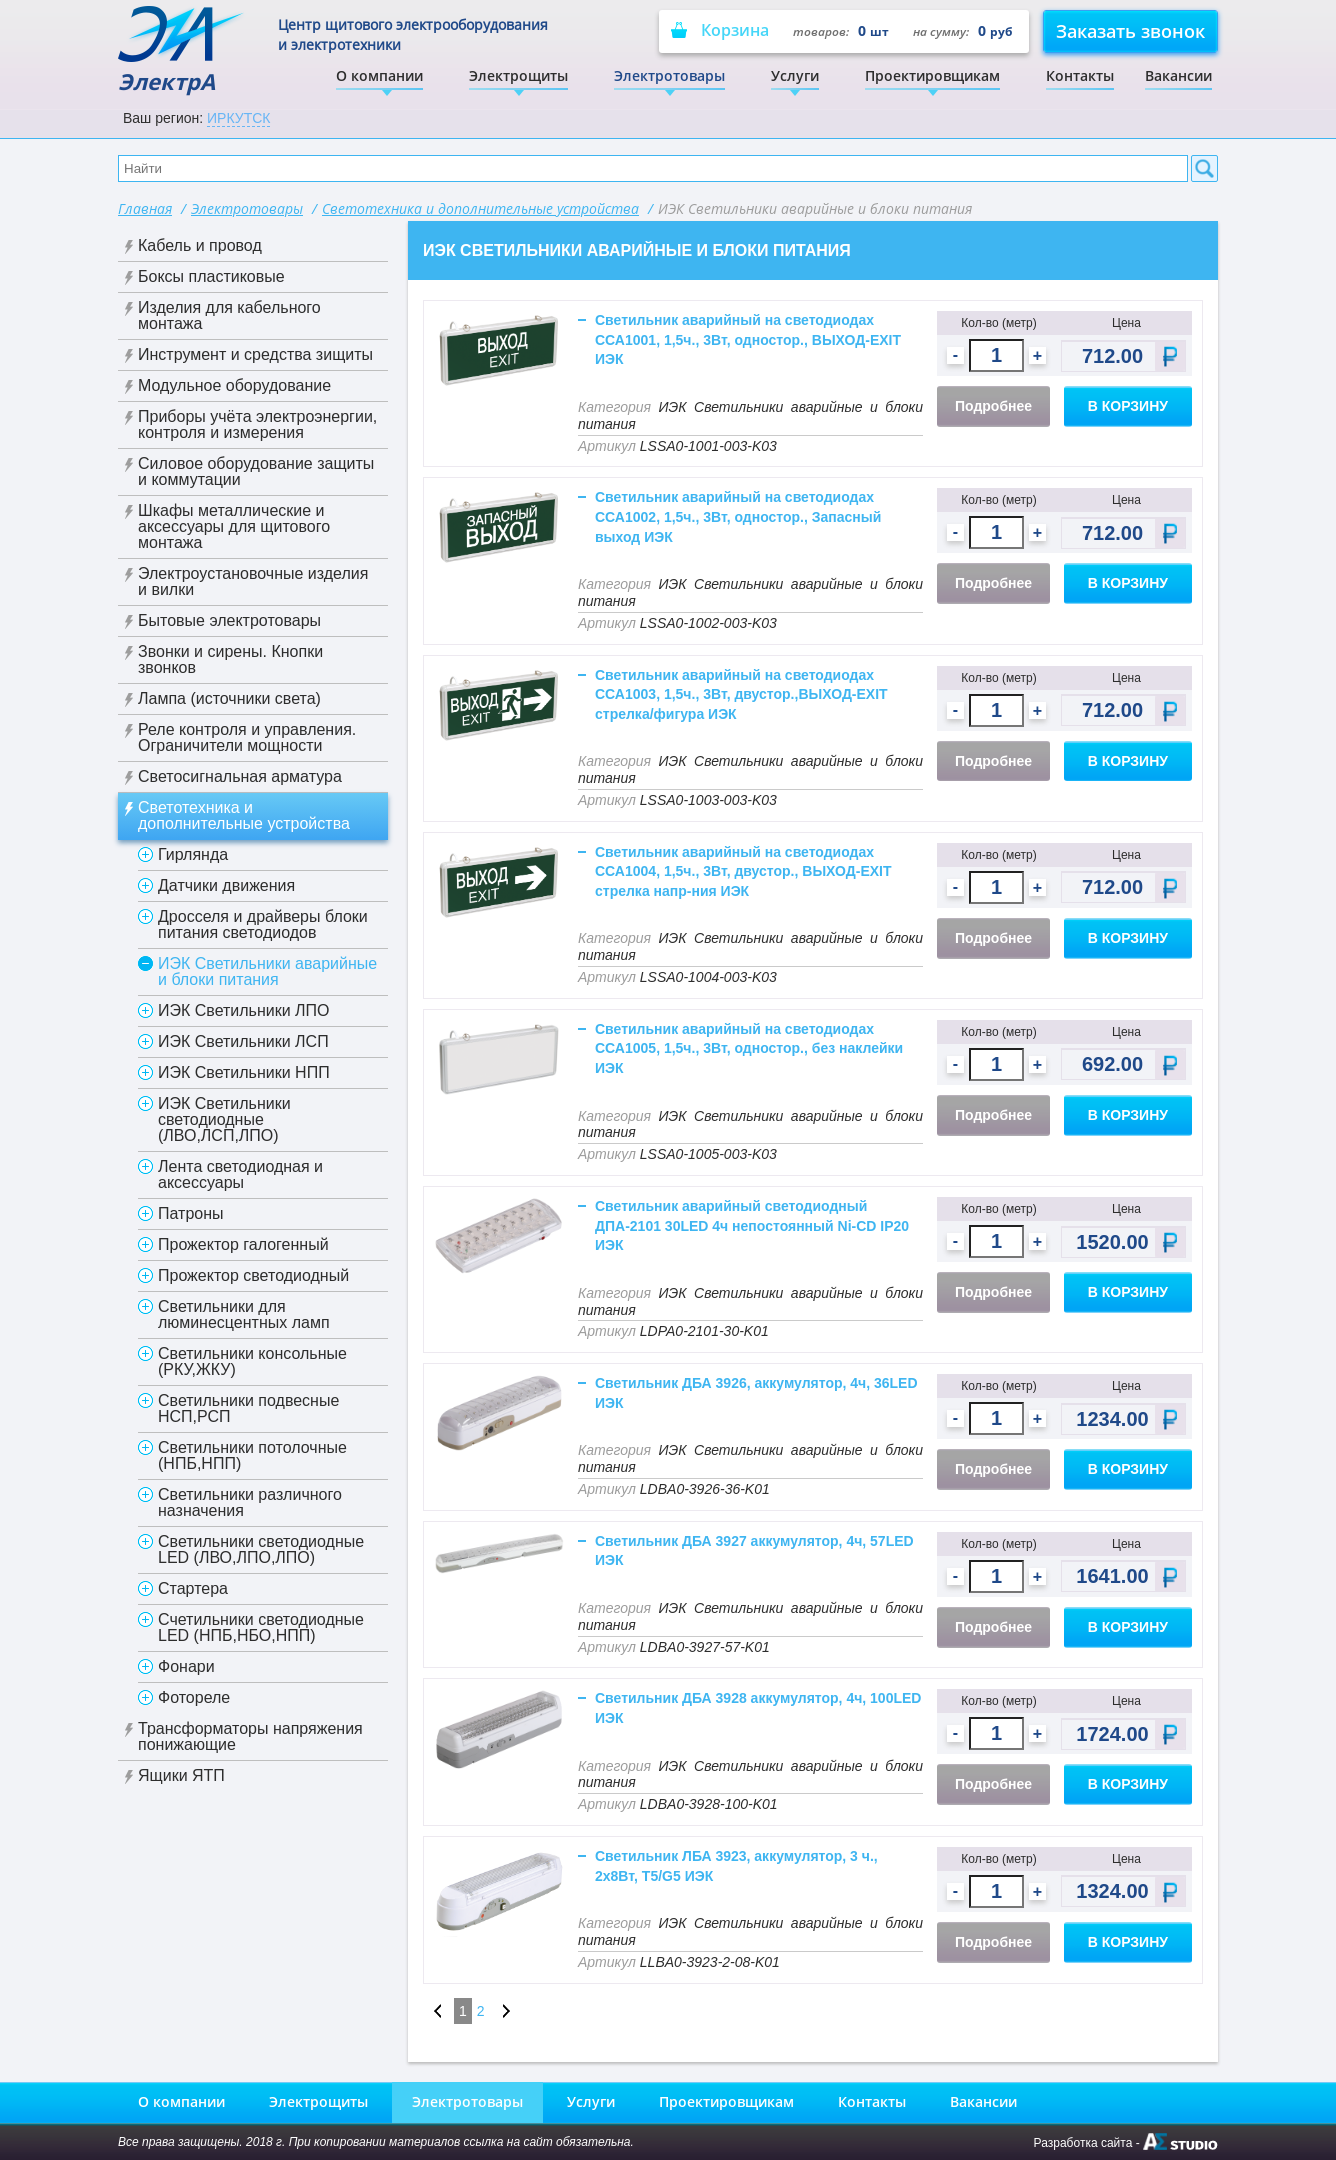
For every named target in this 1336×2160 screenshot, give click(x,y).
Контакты (1080, 75)
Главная (145, 208)
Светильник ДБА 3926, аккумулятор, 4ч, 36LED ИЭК (756, 1393)
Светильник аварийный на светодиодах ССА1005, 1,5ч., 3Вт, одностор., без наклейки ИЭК (749, 1048)
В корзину (1128, 406)
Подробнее (993, 406)
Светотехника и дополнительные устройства (480, 208)
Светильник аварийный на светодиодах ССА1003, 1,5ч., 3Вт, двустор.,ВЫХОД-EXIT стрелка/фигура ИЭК (741, 694)
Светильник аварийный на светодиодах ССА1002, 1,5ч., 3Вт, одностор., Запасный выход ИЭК (738, 516)
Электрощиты (518, 75)
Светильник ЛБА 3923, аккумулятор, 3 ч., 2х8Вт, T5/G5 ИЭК (736, 1866)
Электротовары (669, 75)
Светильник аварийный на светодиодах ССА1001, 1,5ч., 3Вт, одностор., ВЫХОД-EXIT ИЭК (748, 339)
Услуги (795, 75)
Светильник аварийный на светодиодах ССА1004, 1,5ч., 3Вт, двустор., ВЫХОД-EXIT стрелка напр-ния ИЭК (743, 871)
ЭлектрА (182, 50)
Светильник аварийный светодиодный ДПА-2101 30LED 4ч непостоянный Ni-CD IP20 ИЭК (752, 1225)
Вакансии (1178, 75)
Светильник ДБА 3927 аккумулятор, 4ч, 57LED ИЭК (754, 1551)
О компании (379, 75)
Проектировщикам (932, 75)
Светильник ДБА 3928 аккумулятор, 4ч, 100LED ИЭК (758, 1708)
